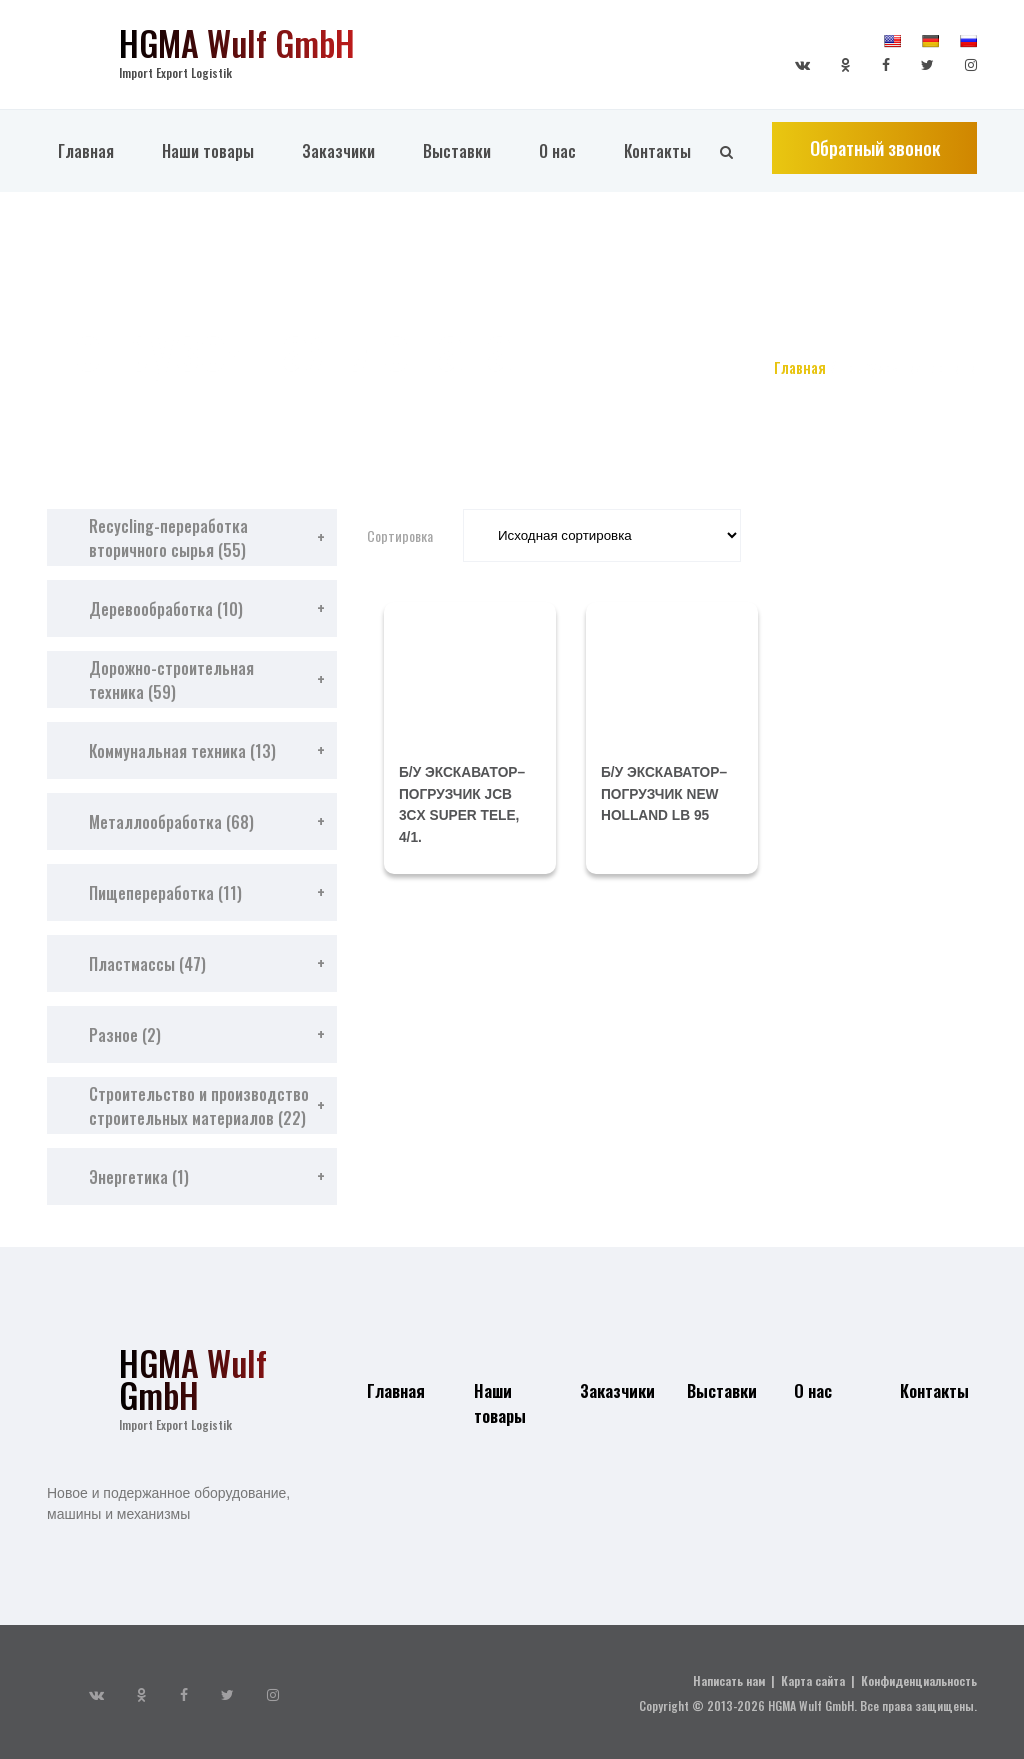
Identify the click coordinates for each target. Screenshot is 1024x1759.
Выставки (457, 169)
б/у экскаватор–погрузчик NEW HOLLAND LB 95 (665, 793)
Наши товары (208, 169)
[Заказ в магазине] (602, 535)
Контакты (657, 169)
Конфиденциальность (919, 1680)
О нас (557, 169)
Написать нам (729, 1680)
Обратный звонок (875, 167)
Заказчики (338, 169)
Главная (86, 169)
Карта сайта (813, 1680)
